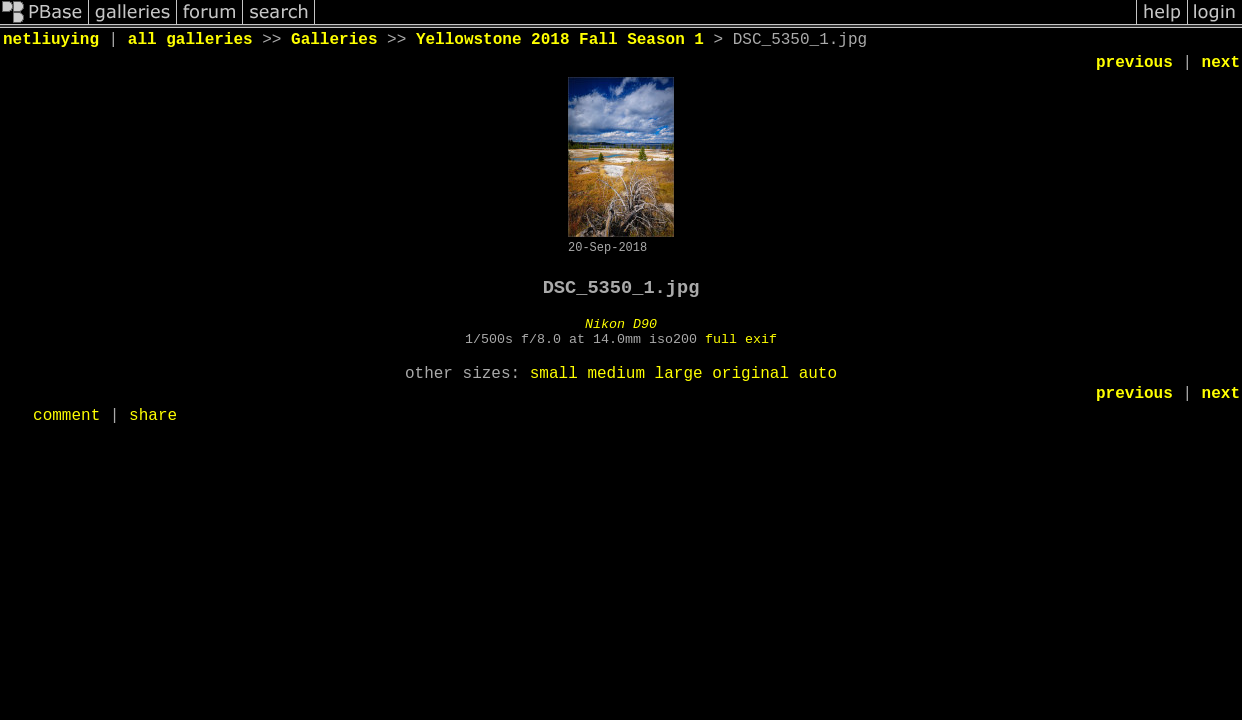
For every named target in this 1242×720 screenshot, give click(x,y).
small (554, 374)
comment (66, 416)
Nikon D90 (621, 324)
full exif (741, 339)
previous (1134, 63)
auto (818, 374)
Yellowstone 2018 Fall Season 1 (560, 40)
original (750, 374)
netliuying (51, 40)
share (153, 416)
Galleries (334, 40)
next (1221, 63)
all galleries (190, 40)
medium (616, 374)
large (679, 374)
